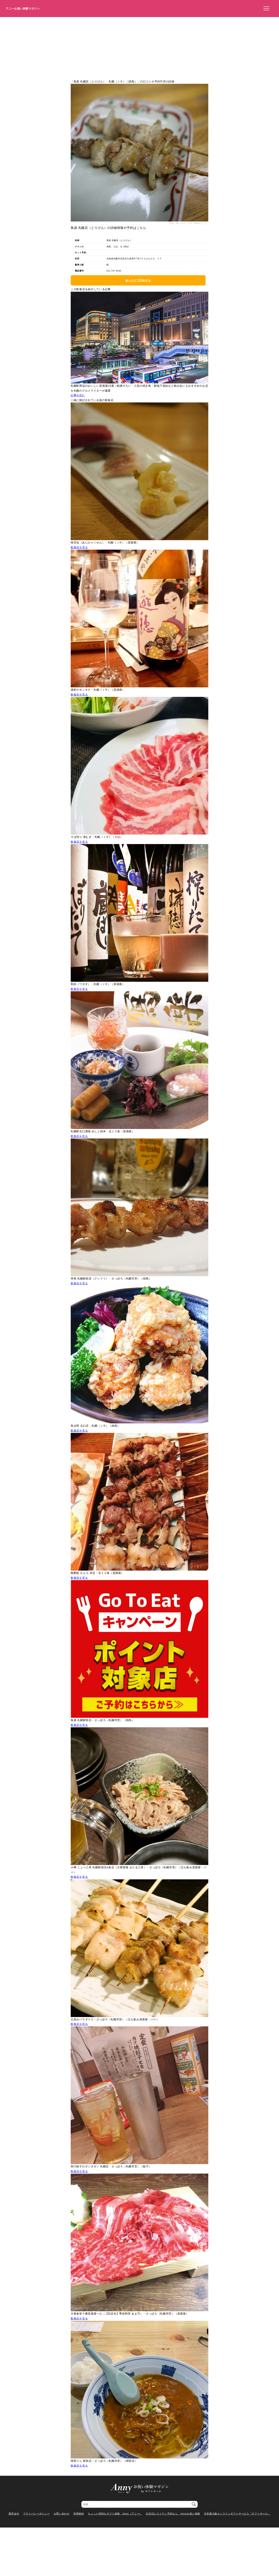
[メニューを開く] (265, 8)
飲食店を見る (79, 547)
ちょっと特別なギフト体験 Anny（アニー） (115, 2513)
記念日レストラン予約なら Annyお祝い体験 (173, 2513)
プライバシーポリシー (36, 2513)
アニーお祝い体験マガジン (23, 8)
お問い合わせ (62, 2513)
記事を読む (78, 395)
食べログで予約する (138, 280)
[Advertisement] (139, 46)
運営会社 (14, 2513)
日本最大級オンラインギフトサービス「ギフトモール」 (237, 2513)
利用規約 (78, 2513)
